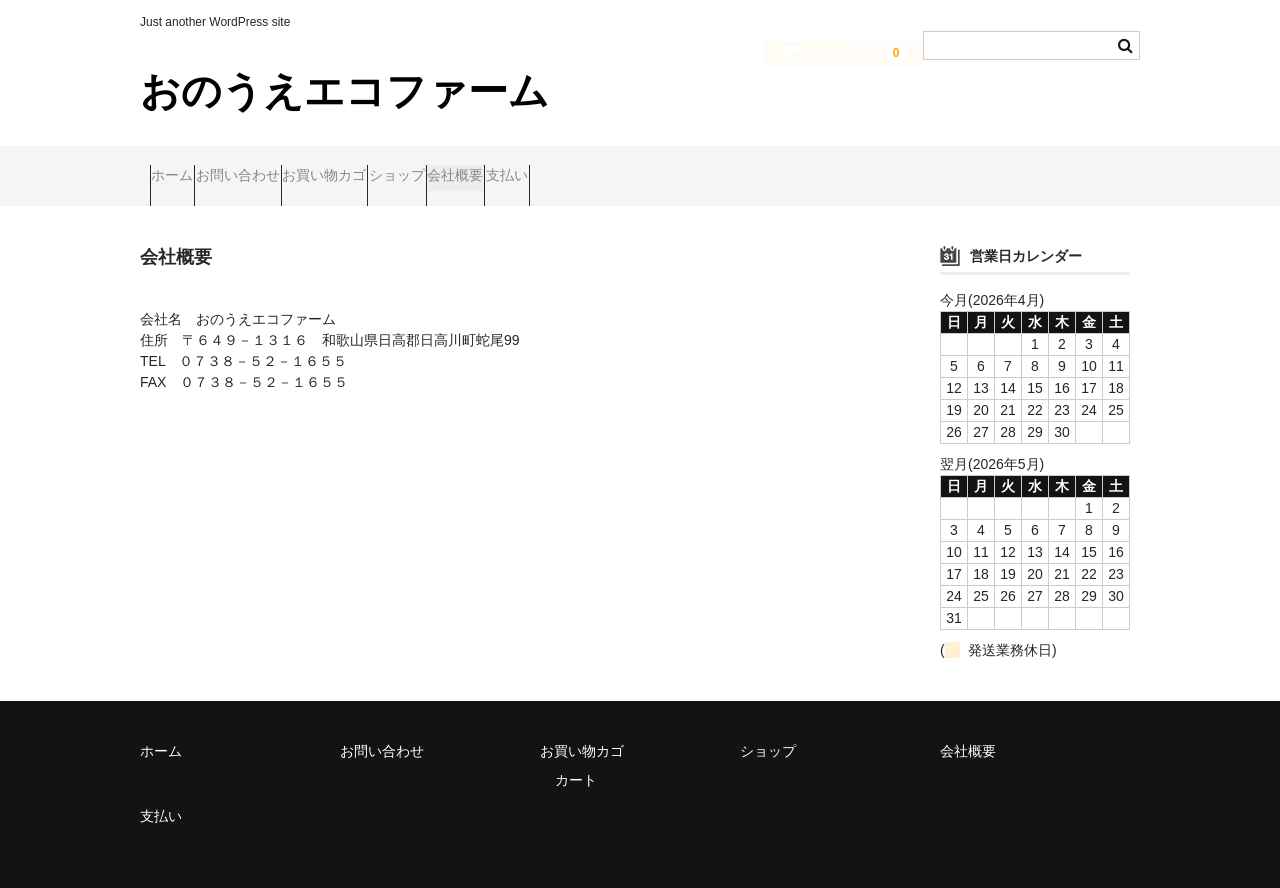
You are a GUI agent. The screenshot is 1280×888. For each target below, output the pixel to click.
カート (576, 761)
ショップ (522, 167)
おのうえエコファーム (344, 91)
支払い (709, 167)
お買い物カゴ (411, 167)
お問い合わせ (286, 167)
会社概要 (619, 167)
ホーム (182, 167)
